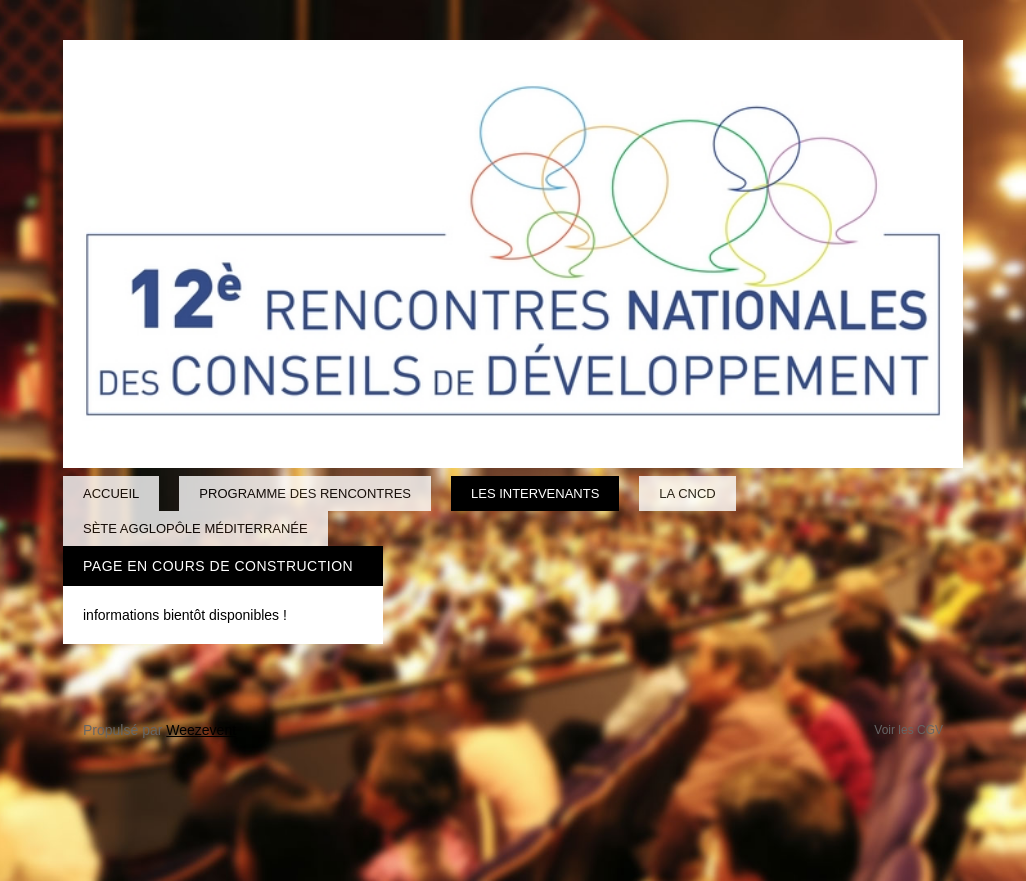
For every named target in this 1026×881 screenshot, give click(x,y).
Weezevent (201, 730)
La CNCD (687, 493)
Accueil (111, 493)
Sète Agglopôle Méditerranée (195, 528)
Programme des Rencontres (305, 493)
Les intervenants (535, 493)
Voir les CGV (908, 730)
